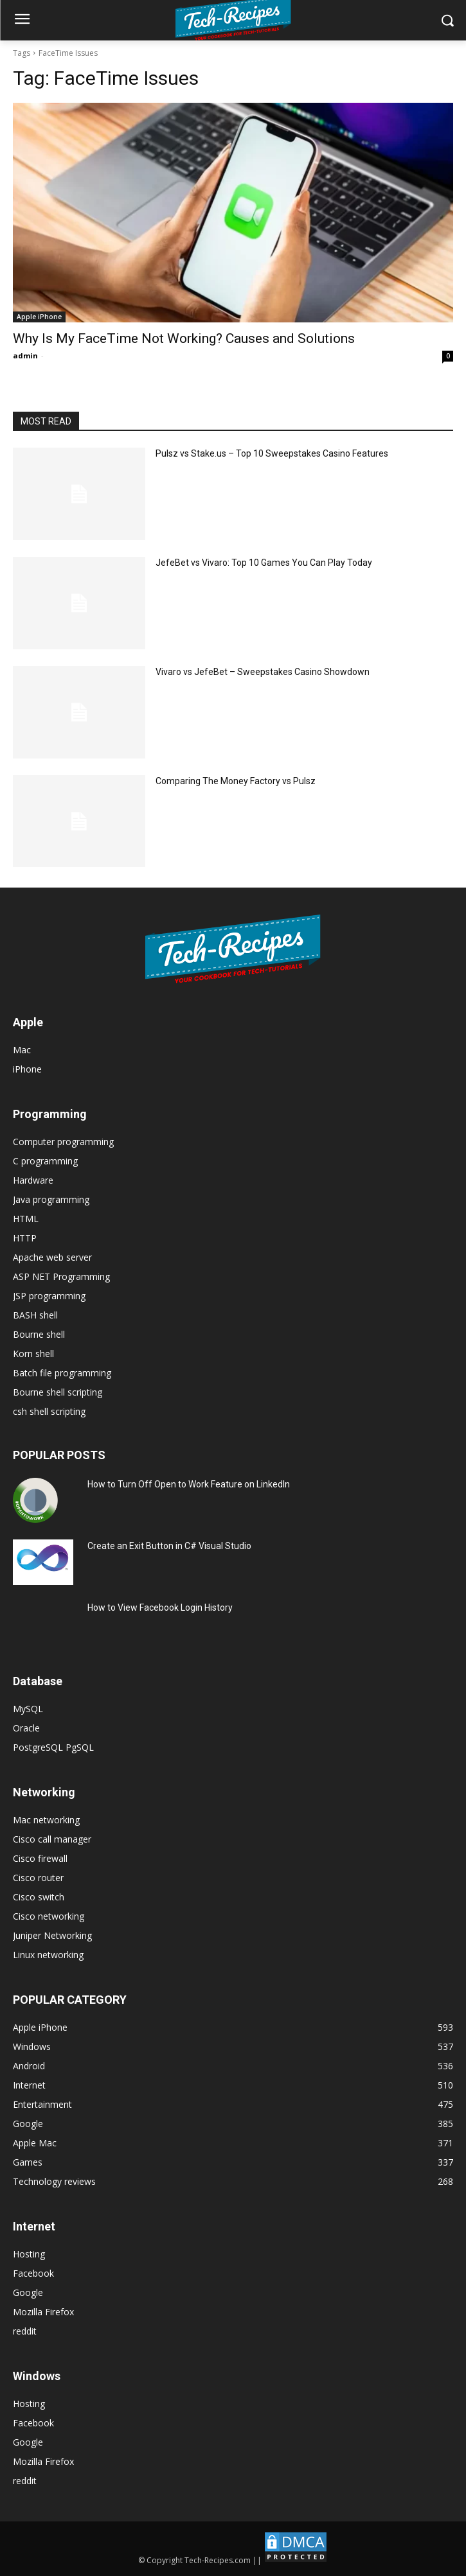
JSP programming (49, 1296)
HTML (26, 1219)
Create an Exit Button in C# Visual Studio (169, 1546)
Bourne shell (39, 1334)
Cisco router (38, 1877)
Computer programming (63, 1141)
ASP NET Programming (61, 1276)
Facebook (33, 2273)
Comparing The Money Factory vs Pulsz (236, 781)
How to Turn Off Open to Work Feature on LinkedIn (188, 1484)
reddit (25, 2331)
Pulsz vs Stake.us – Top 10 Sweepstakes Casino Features (272, 453)
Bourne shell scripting (57, 1392)
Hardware (33, 1180)
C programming (45, 1161)
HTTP (25, 1238)
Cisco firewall (40, 1858)
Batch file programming (62, 1373)
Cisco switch (38, 1897)
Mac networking (46, 1820)
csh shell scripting (49, 1411)
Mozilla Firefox (43, 2312)
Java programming (51, 1199)
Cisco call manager (52, 1839)
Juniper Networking (52, 1935)
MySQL (28, 1709)
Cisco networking (48, 1916)
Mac (22, 1050)
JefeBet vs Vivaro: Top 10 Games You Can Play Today (264, 562)
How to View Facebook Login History (160, 1607)
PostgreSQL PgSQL (53, 1747)
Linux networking (48, 1955)
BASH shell (35, 1315)
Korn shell (33, 1353)
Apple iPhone (39, 316)
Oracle (26, 1728)
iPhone (27, 1069)
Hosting (29, 2254)
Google (28, 2292)
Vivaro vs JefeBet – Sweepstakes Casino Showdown (263, 672)
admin (25, 355)
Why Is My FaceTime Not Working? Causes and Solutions (184, 338)
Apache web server (52, 1257)
